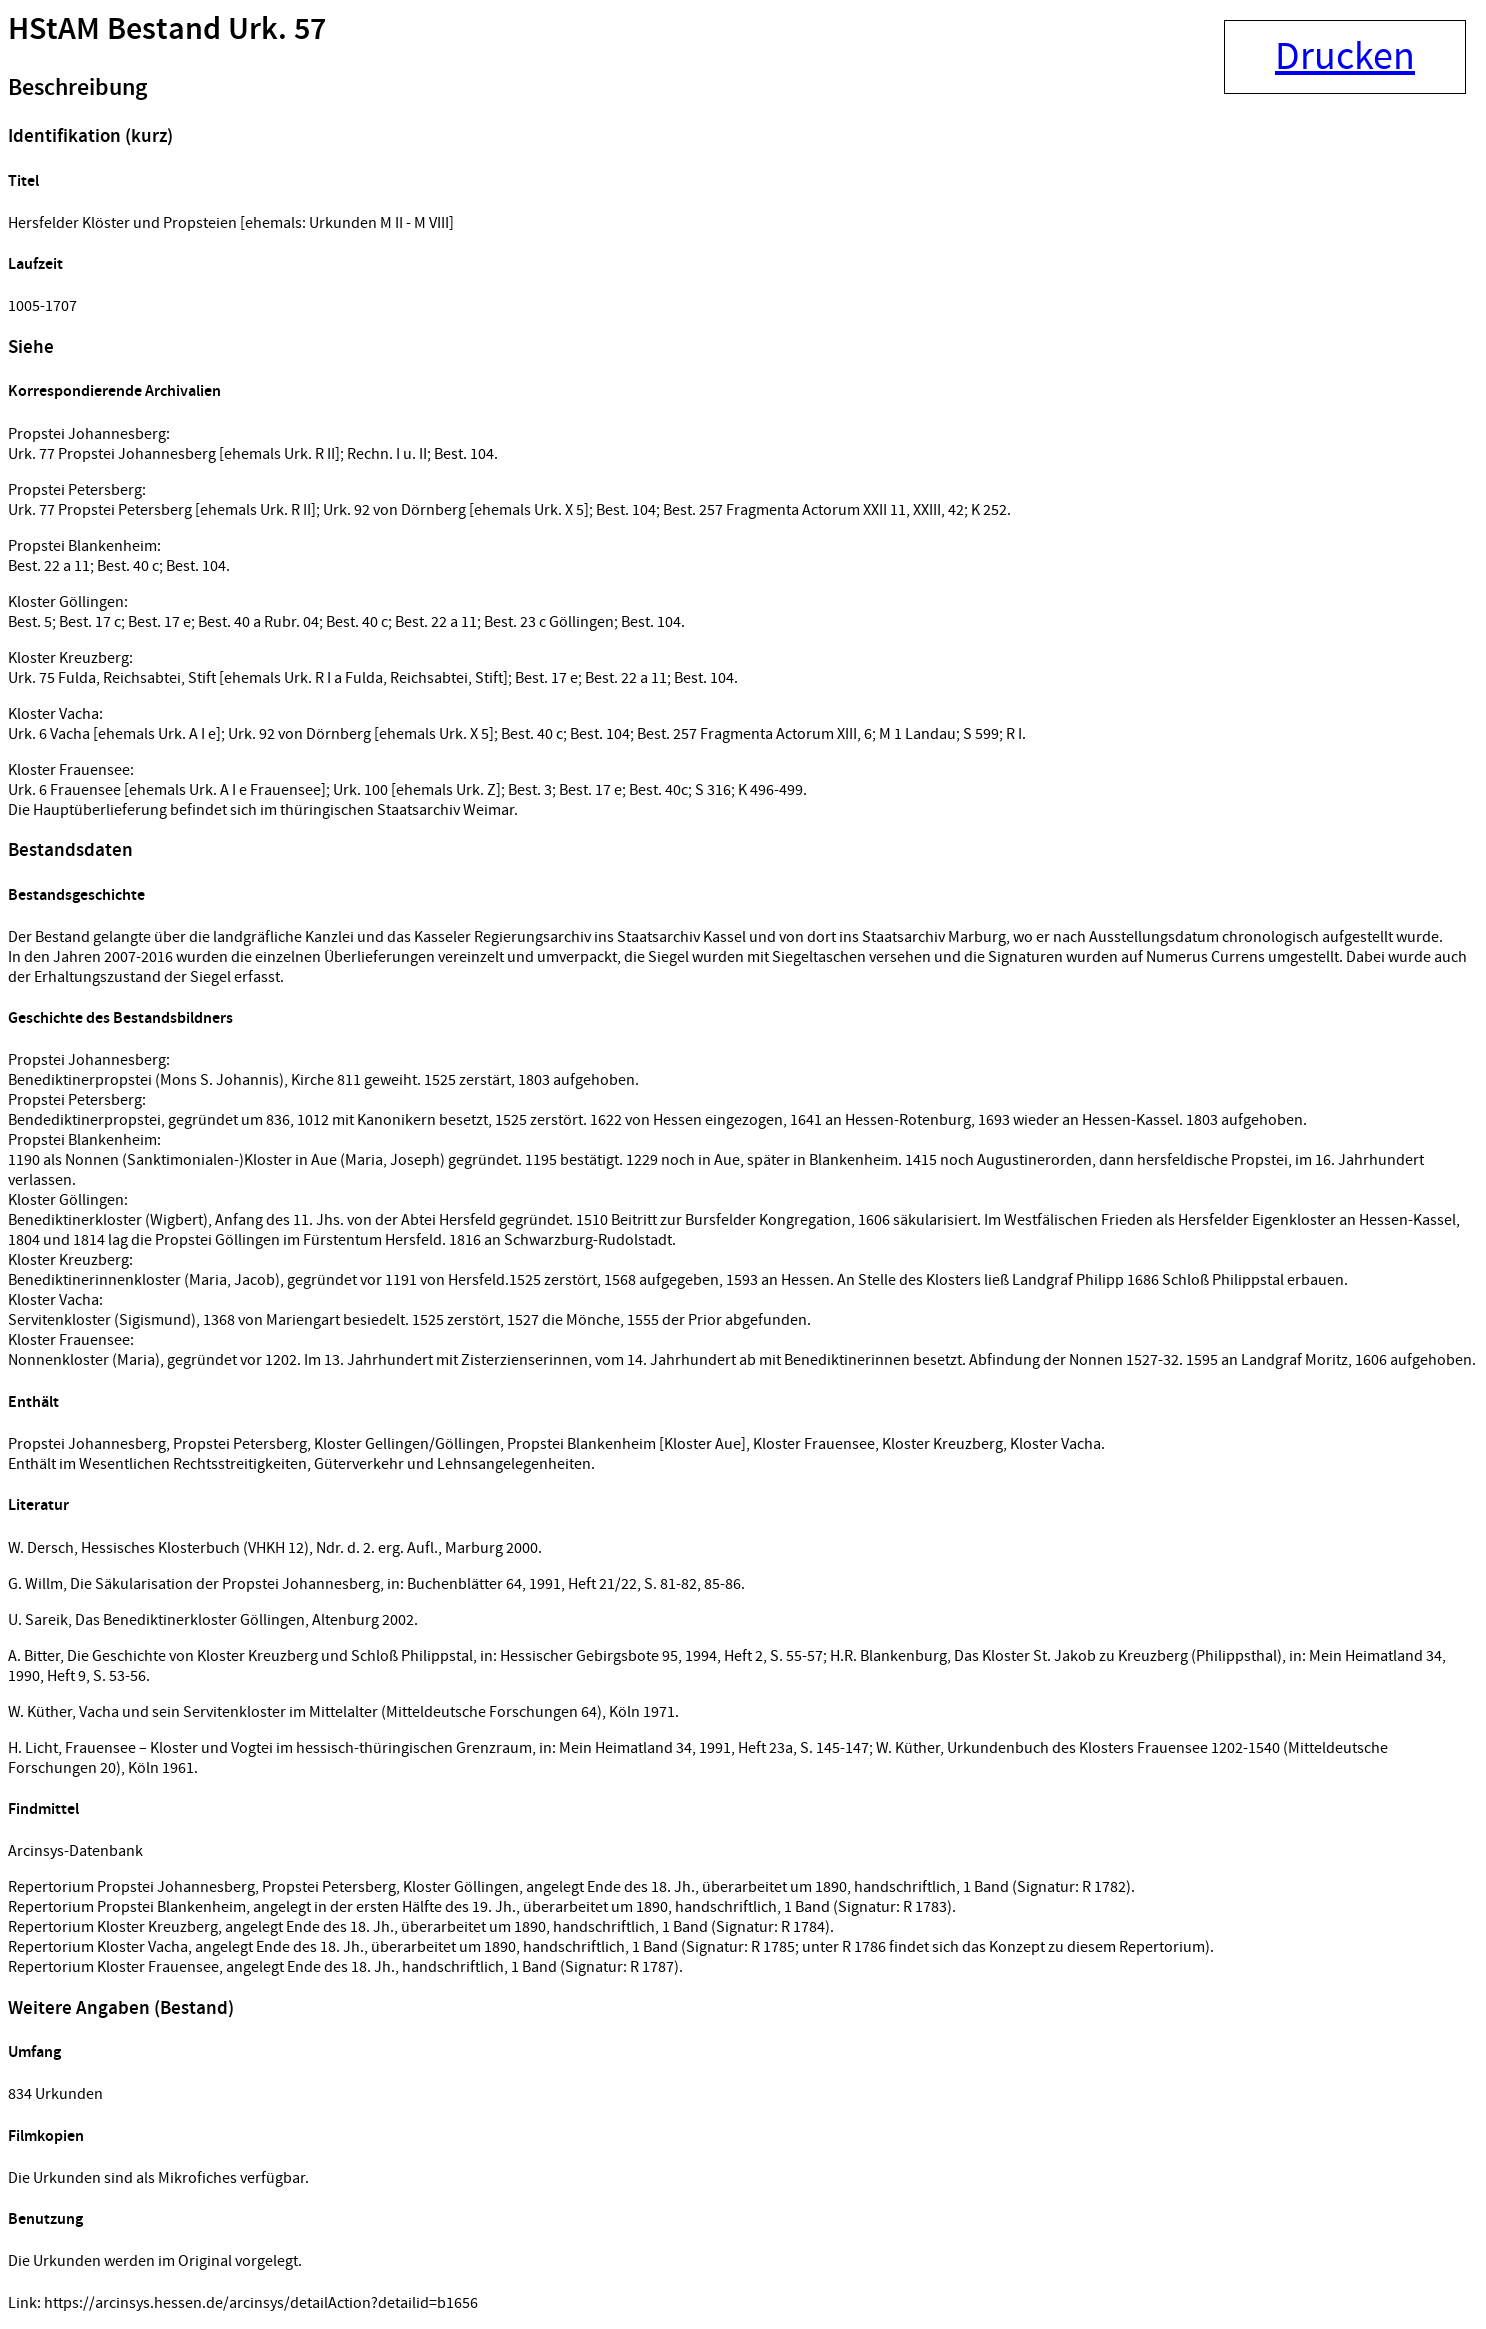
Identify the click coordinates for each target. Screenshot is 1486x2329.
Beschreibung (77, 88)
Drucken (1345, 57)
